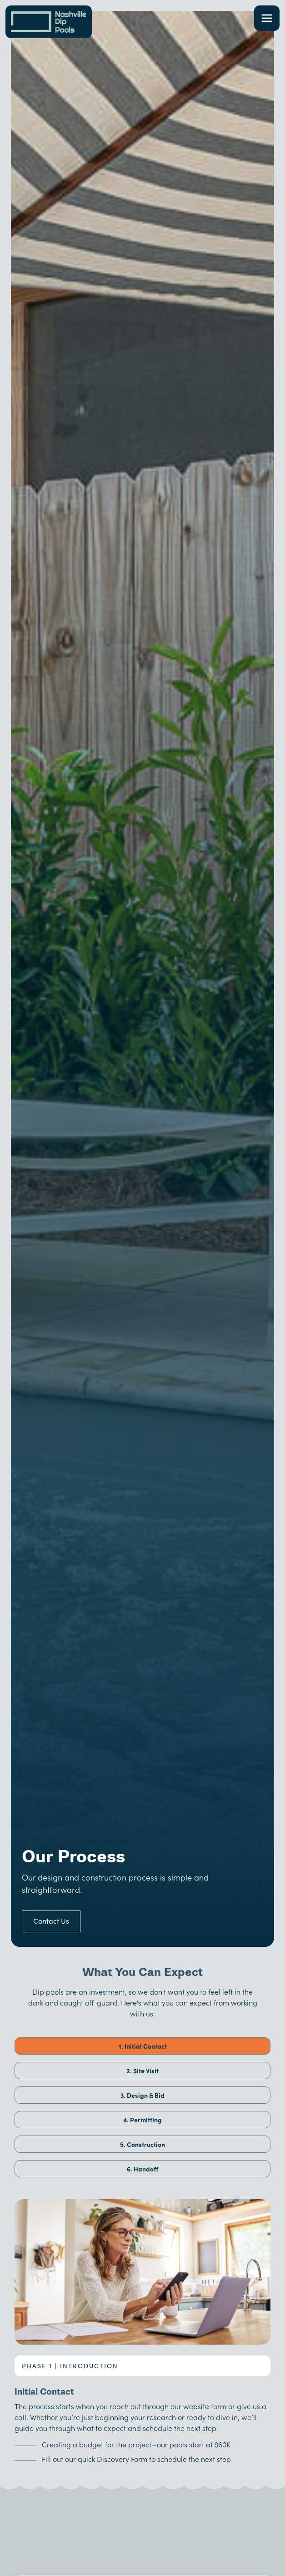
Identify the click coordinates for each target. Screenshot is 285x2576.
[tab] (142, 2046)
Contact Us (51, 1921)
